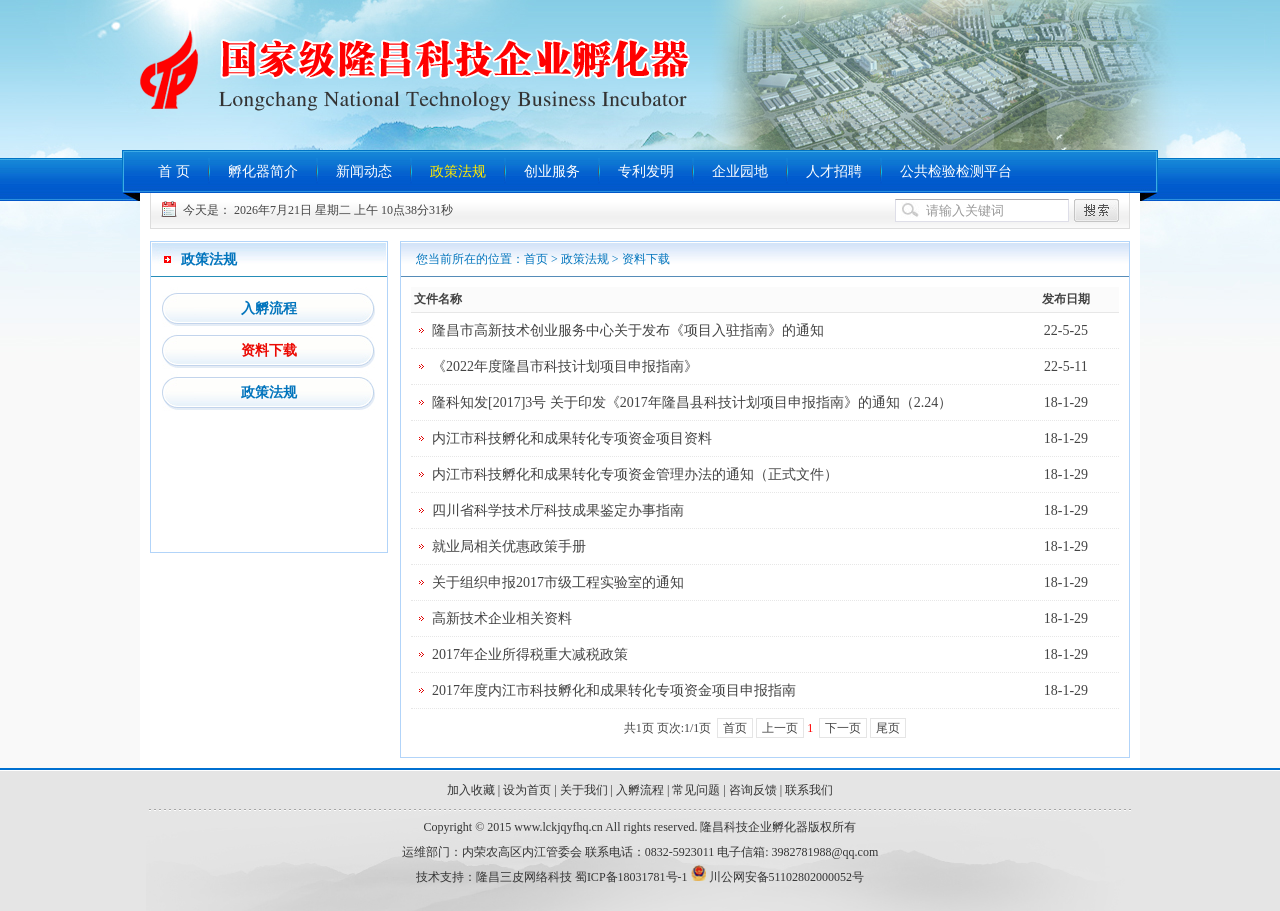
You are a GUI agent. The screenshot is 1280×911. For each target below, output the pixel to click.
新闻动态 (364, 171)
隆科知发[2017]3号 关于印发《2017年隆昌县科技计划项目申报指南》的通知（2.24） (692, 402)
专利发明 (646, 171)
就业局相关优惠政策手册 (509, 546)
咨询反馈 (753, 790)
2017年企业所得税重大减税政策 (530, 654)
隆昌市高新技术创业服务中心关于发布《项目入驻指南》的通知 (628, 330)
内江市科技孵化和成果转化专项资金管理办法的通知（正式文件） (635, 474)
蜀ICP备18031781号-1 (631, 877)
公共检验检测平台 (956, 171)
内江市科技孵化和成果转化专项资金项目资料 (572, 438)
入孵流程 (269, 308)
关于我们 (584, 790)
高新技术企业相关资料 (502, 618)
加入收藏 (471, 790)
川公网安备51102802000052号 (787, 877)
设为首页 (527, 790)
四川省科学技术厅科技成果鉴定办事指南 (558, 510)
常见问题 (696, 790)
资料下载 (269, 350)
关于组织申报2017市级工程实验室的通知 (558, 582)
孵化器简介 (263, 171)
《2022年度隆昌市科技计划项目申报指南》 (565, 366)
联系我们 (809, 790)
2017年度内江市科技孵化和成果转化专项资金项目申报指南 (614, 690)
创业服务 (552, 171)
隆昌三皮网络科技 (524, 877)
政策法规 (458, 171)
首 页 (174, 171)
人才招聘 (834, 171)
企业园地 (740, 171)
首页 (536, 259)
